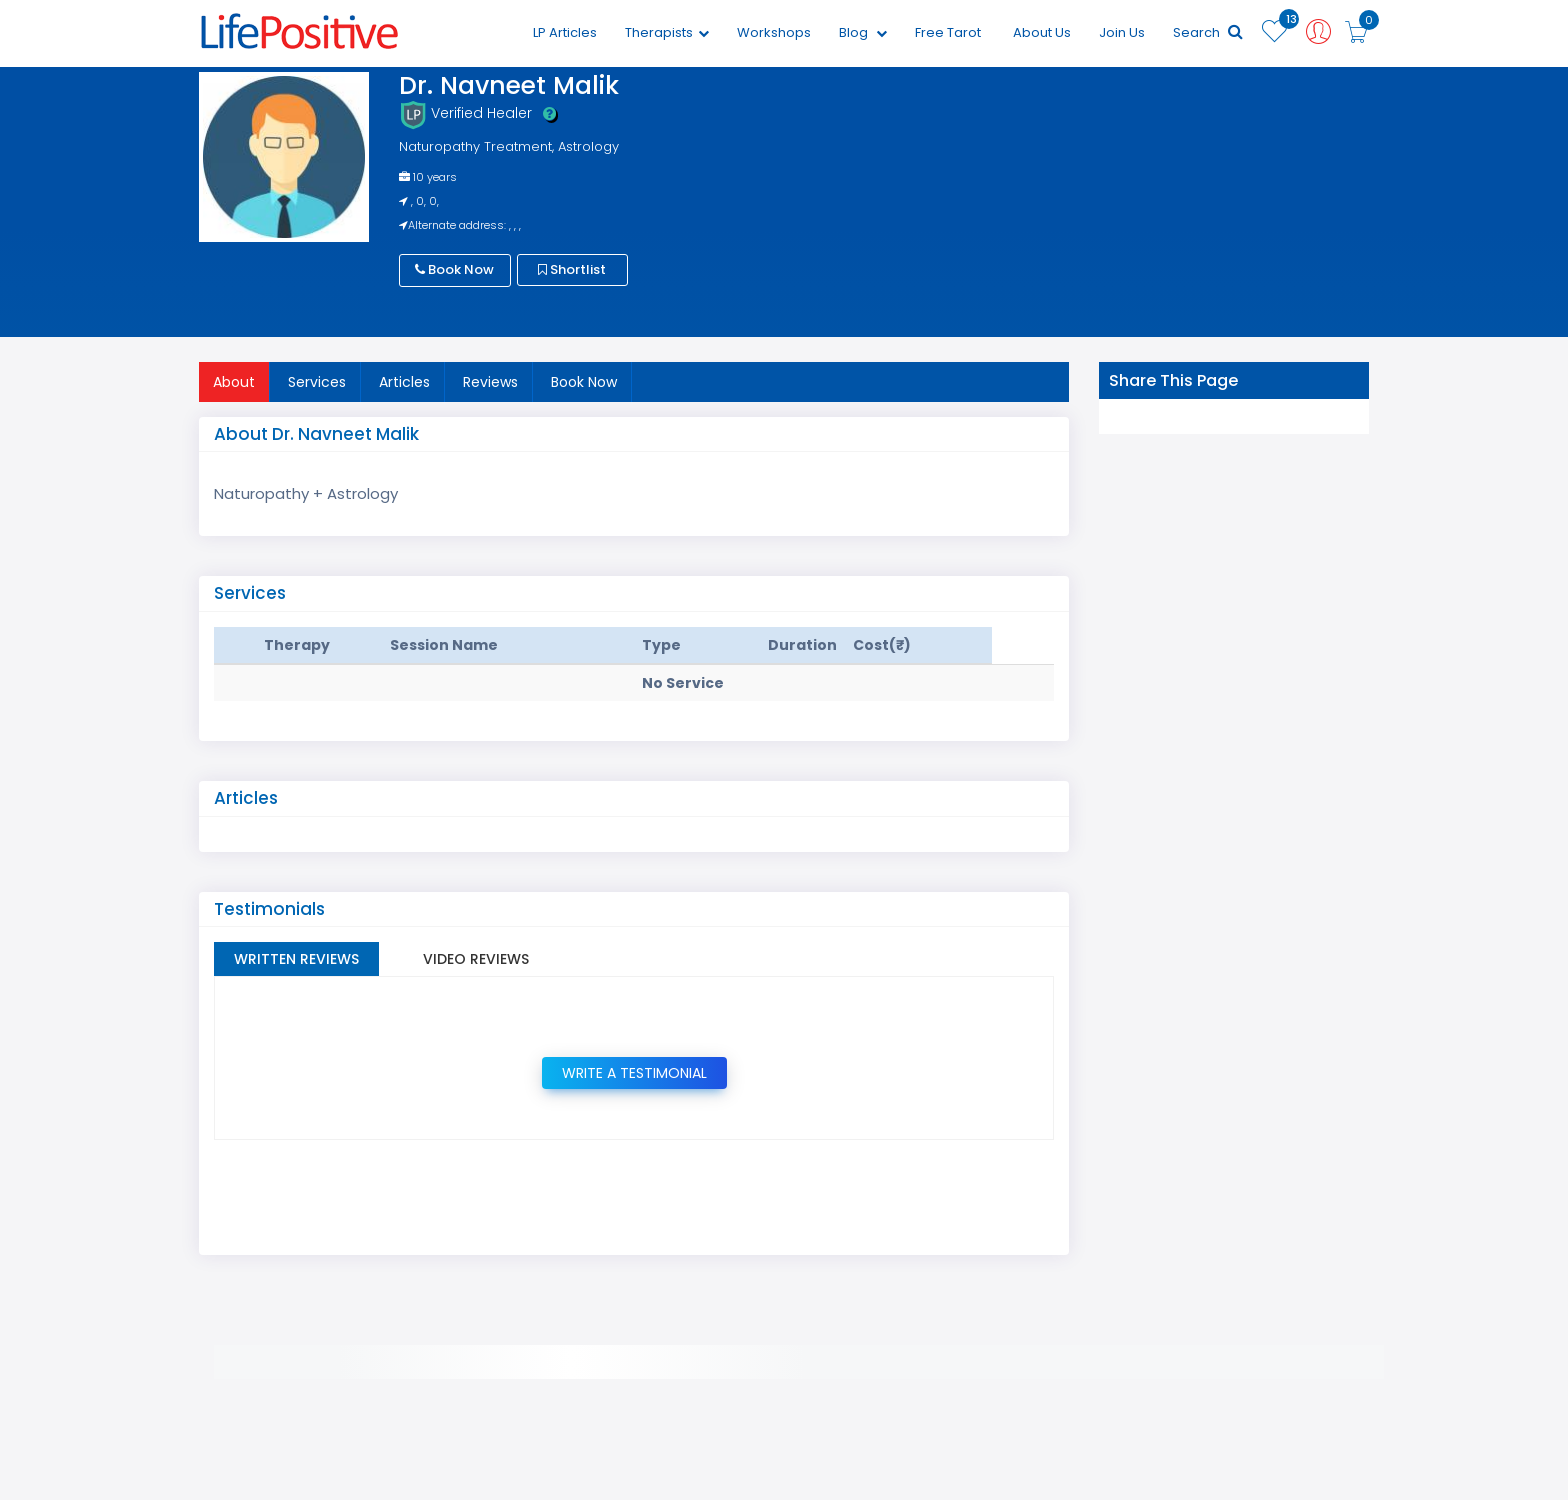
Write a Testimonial (634, 1073)
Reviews (490, 382)
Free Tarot (948, 32)
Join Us (1122, 32)
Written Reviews (296, 959)
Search (1208, 32)
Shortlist (572, 269)
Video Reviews (476, 959)
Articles (404, 382)
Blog (863, 32)
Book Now (454, 269)
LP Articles (565, 32)
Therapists (667, 32)
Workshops (774, 32)
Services (317, 382)
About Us (1042, 32)
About (234, 382)
